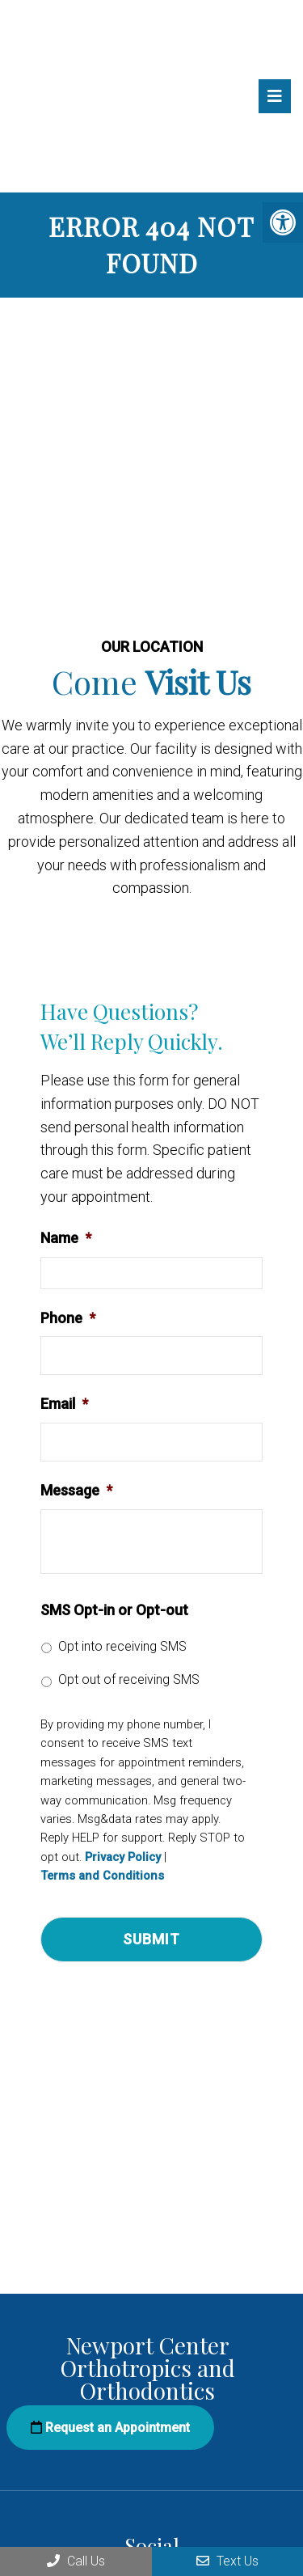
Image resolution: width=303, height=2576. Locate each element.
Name (65, 1237)
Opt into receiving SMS (122, 1646)
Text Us (227, 2561)
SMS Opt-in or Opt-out (114, 1609)
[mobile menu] (275, 96)
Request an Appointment (110, 2427)
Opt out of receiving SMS (129, 1679)
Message (76, 1490)
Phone (67, 1317)
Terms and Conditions (102, 1876)
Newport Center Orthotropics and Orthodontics (75, 100)
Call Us (76, 2561)
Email (64, 1403)
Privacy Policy (123, 1857)
